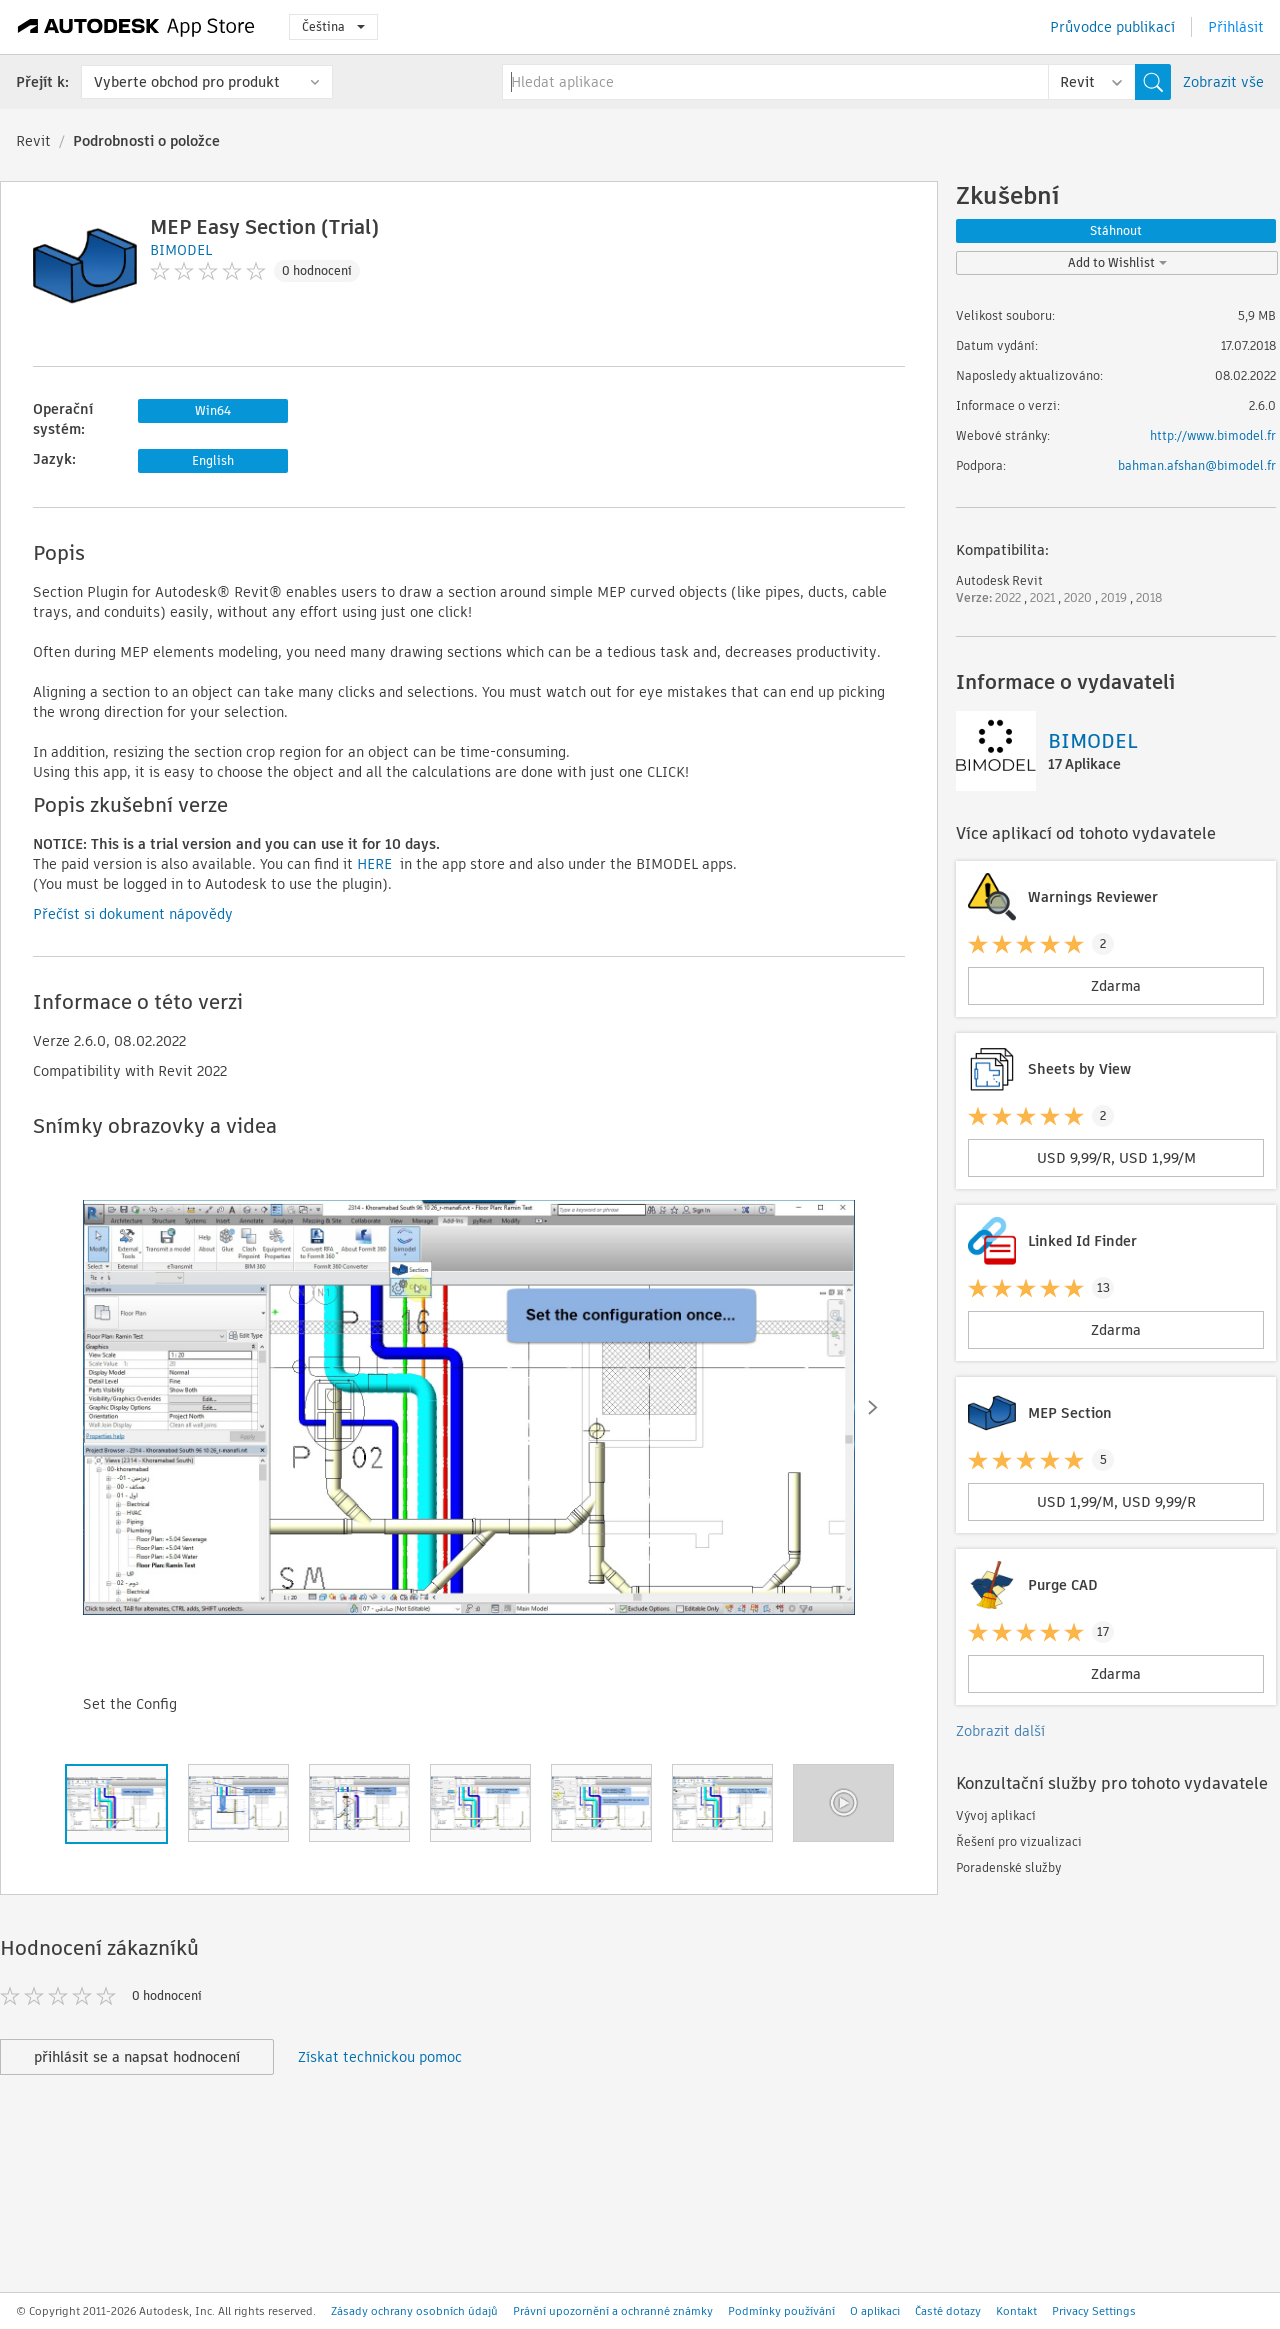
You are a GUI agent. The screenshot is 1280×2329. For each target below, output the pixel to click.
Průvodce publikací (1112, 27)
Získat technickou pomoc (380, 2057)
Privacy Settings (1094, 2311)
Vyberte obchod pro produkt (187, 82)
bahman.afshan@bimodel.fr (1197, 465)
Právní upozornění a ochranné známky (613, 2311)
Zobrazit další (1000, 1731)
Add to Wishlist (1117, 262)
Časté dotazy (948, 2311)
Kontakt (1016, 2311)
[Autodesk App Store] (136, 27)
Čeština (333, 26)
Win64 (213, 410)
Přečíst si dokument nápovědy (133, 914)
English (213, 460)
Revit (33, 141)
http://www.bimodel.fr (1213, 435)
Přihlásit (1236, 27)
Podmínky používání (781, 2311)
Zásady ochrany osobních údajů (414, 2311)
